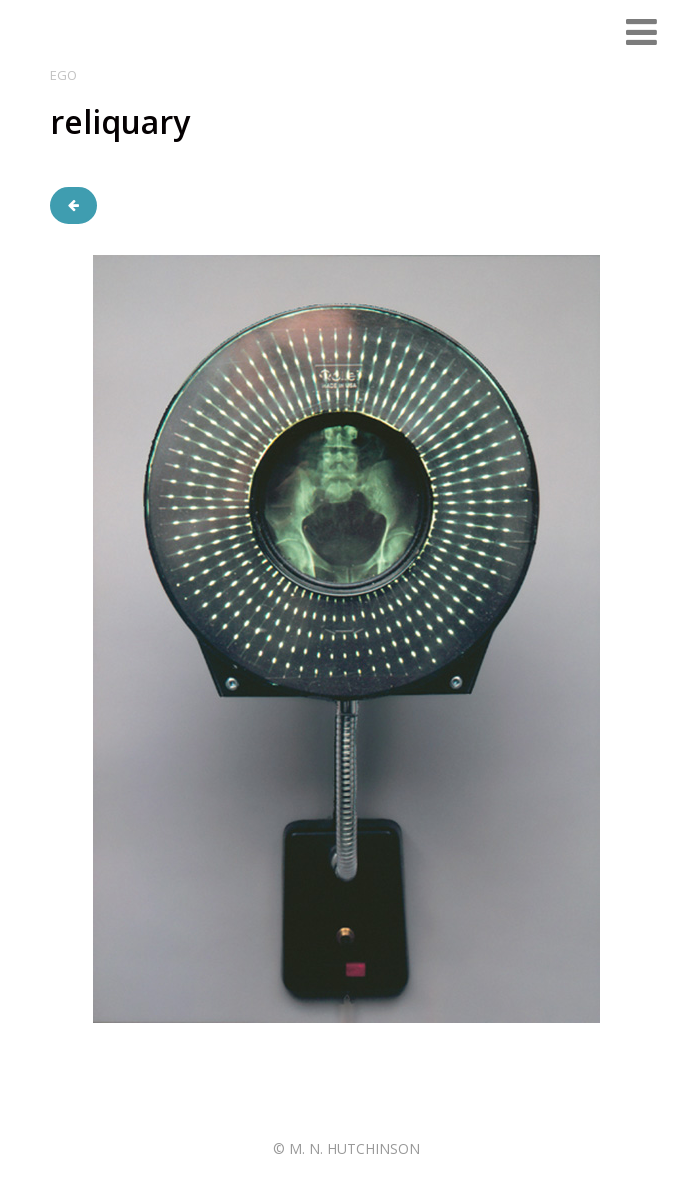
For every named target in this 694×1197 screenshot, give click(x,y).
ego (63, 75)
